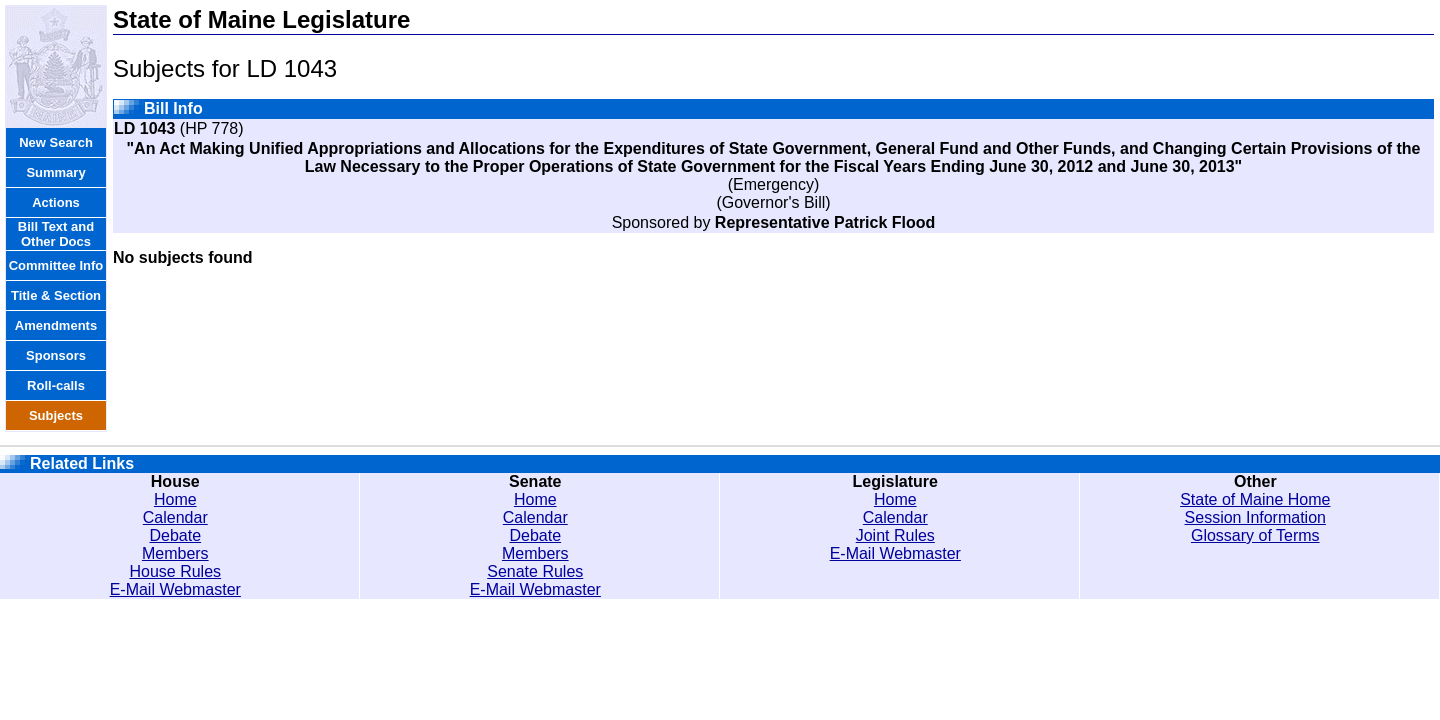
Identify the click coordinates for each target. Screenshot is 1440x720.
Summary (55, 172)
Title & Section (56, 295)
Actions (56, 202)
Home (175, 499)
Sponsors (56, 355)
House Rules (175, 571)
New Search (56, 142)
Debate (175, 535)
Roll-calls (56, 385)
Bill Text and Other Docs (56, 234)
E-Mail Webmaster (175, 589)
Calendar (175, 517)
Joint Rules (895, 535)
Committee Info (56, 265)
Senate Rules (535, 571)
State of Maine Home (1255, 499)
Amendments (56, 325)
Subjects (56, 415)
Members (175, 553)
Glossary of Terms (1255, 535)
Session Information (1255, 517)
